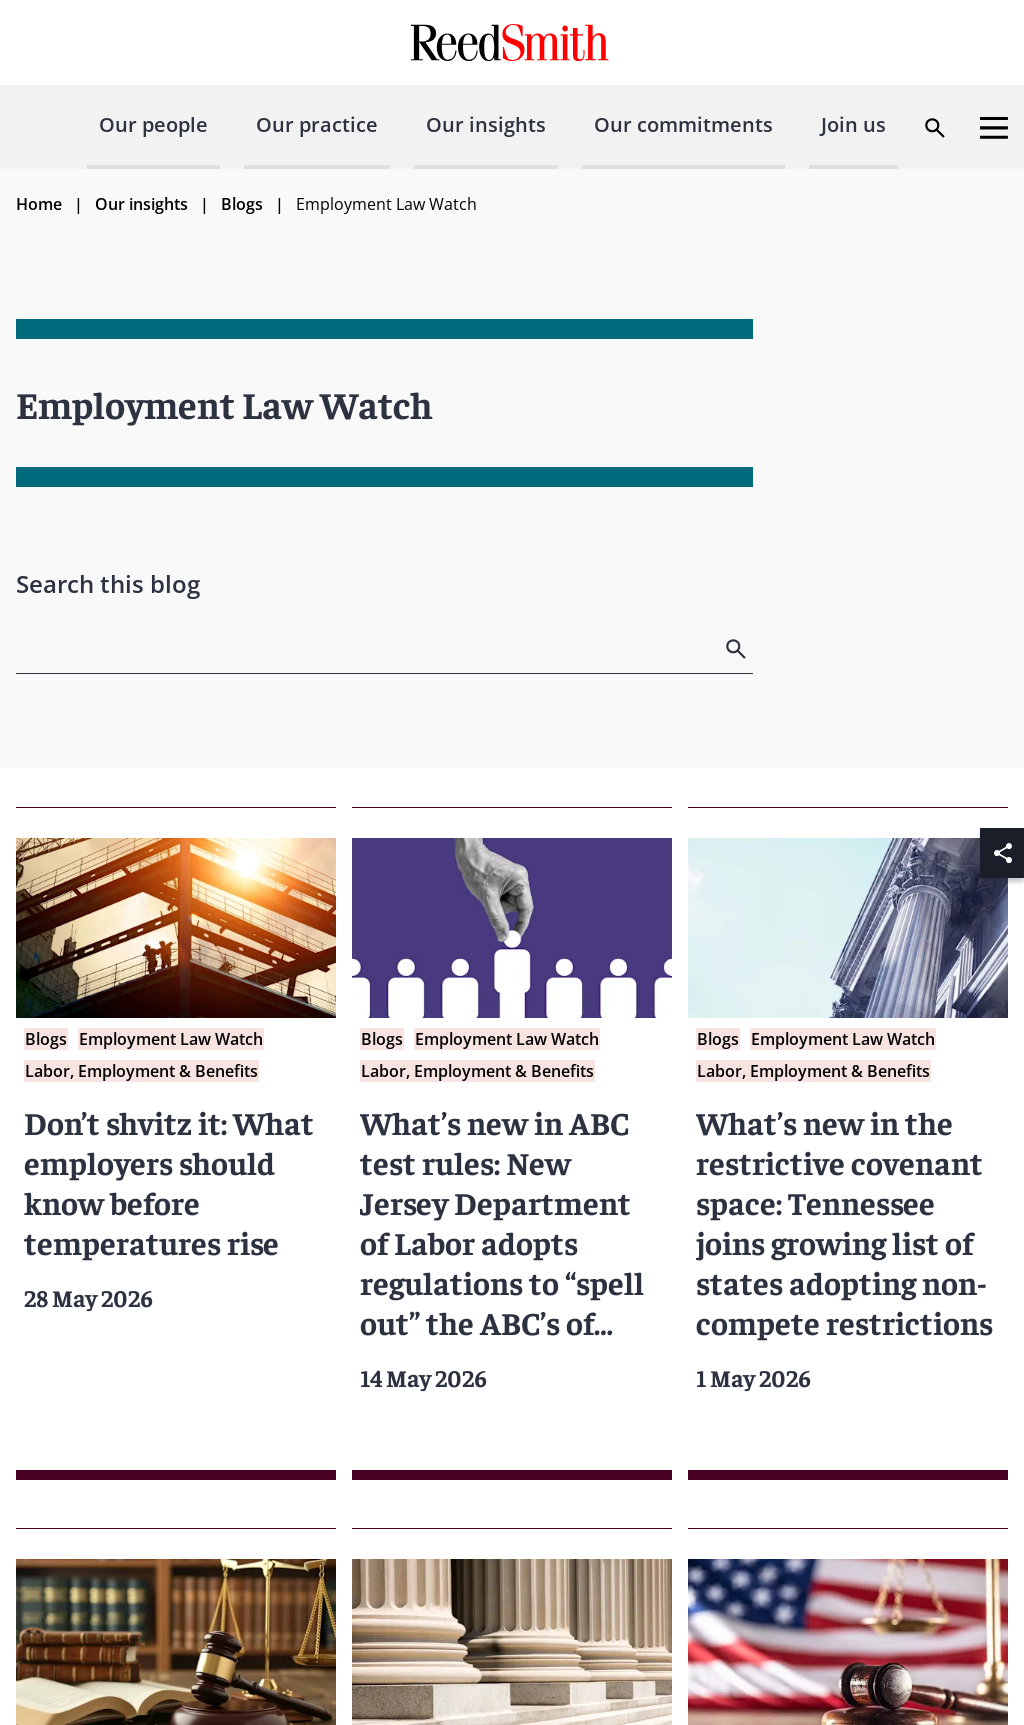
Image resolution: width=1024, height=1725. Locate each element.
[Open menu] (994, 128)
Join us (853, 124)
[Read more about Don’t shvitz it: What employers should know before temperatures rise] (176, 1143)
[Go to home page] (512, 42)
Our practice (317, 124)
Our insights (486, 124)
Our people (153, 124)
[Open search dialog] (935, 128)
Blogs (242, 204)
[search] (738, 649)
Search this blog (108, 583)
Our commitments (683, 124)
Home (39, 204)
